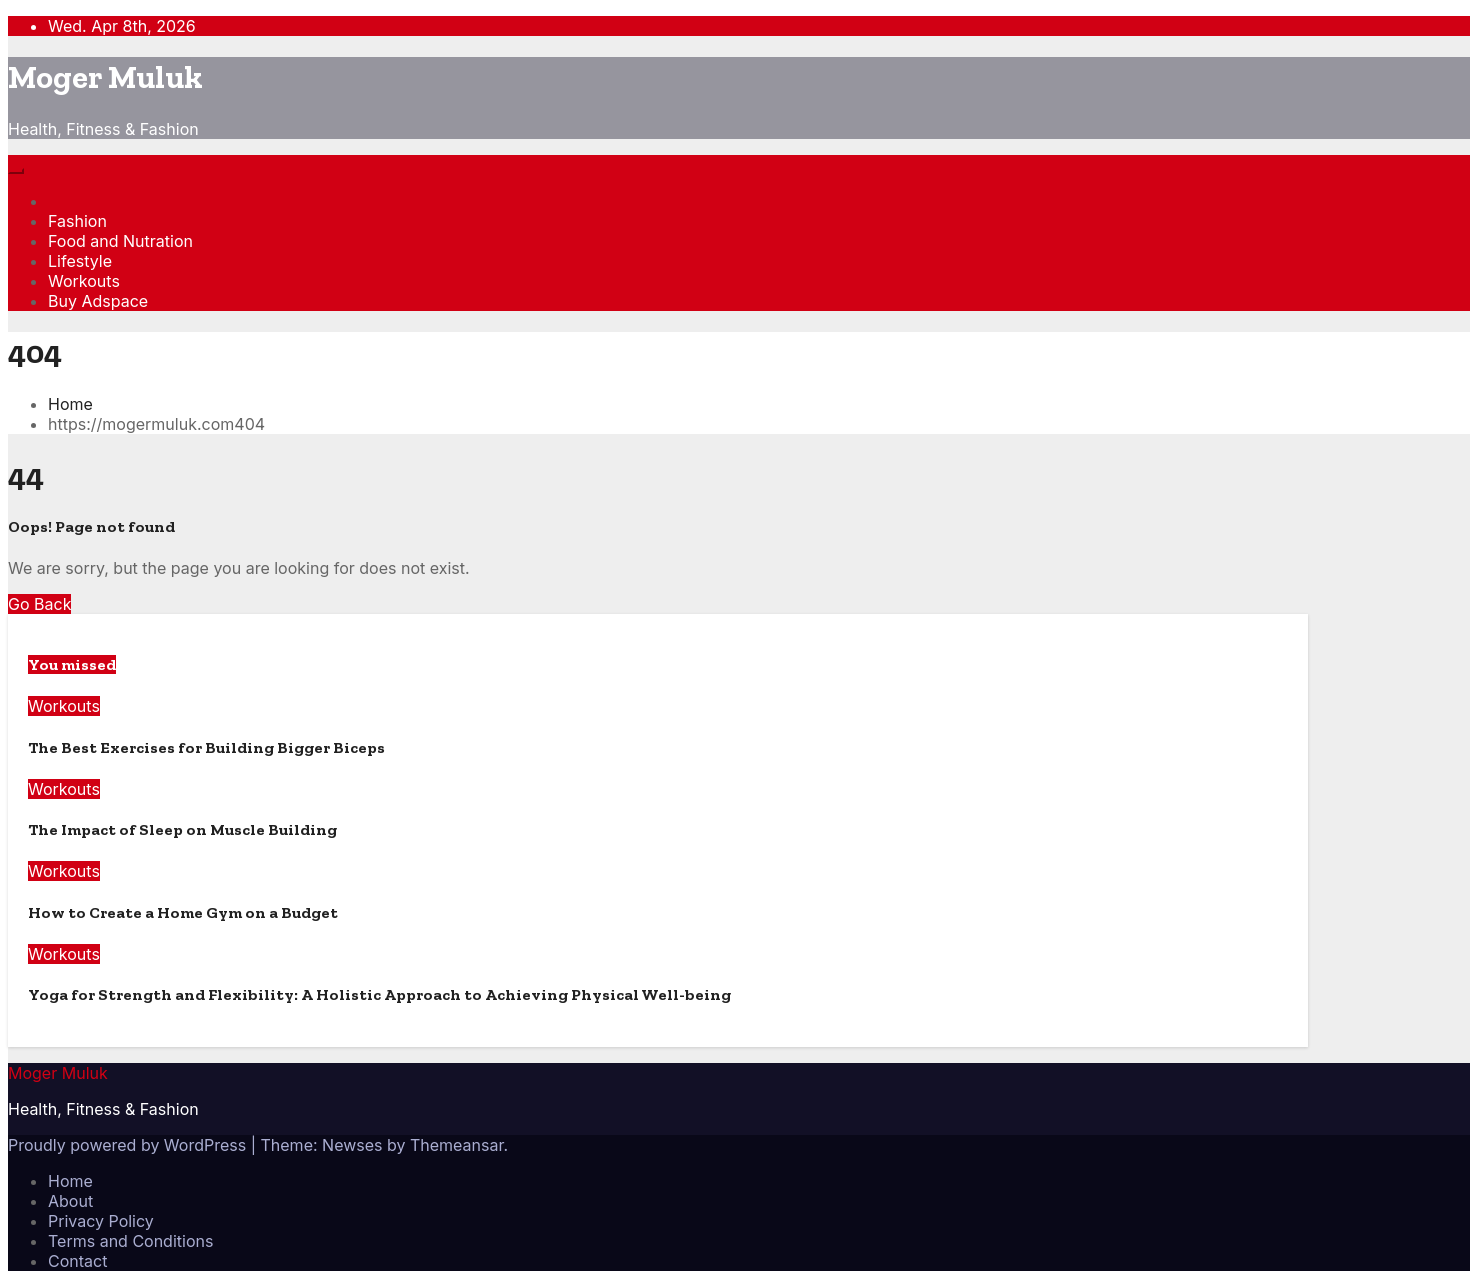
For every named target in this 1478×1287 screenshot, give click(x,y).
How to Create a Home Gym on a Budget (183, 912)
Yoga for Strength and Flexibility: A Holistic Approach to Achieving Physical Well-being (379, 994)
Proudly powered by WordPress (129, 1145)
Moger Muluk (105, 77)
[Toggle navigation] (16, 171)
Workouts (84, 281)
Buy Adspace (98, 301)
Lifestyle (80, 261)
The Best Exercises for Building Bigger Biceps (206, 747)
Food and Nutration (120, 241)
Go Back (39, 604)
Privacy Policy (101, 1221)
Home (70, 404)
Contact (77, 1261)
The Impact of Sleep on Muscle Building (182, 829)
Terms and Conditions (130, 1241)
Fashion (77, 221)
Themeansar (457, 1145)
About (70, 1201)
